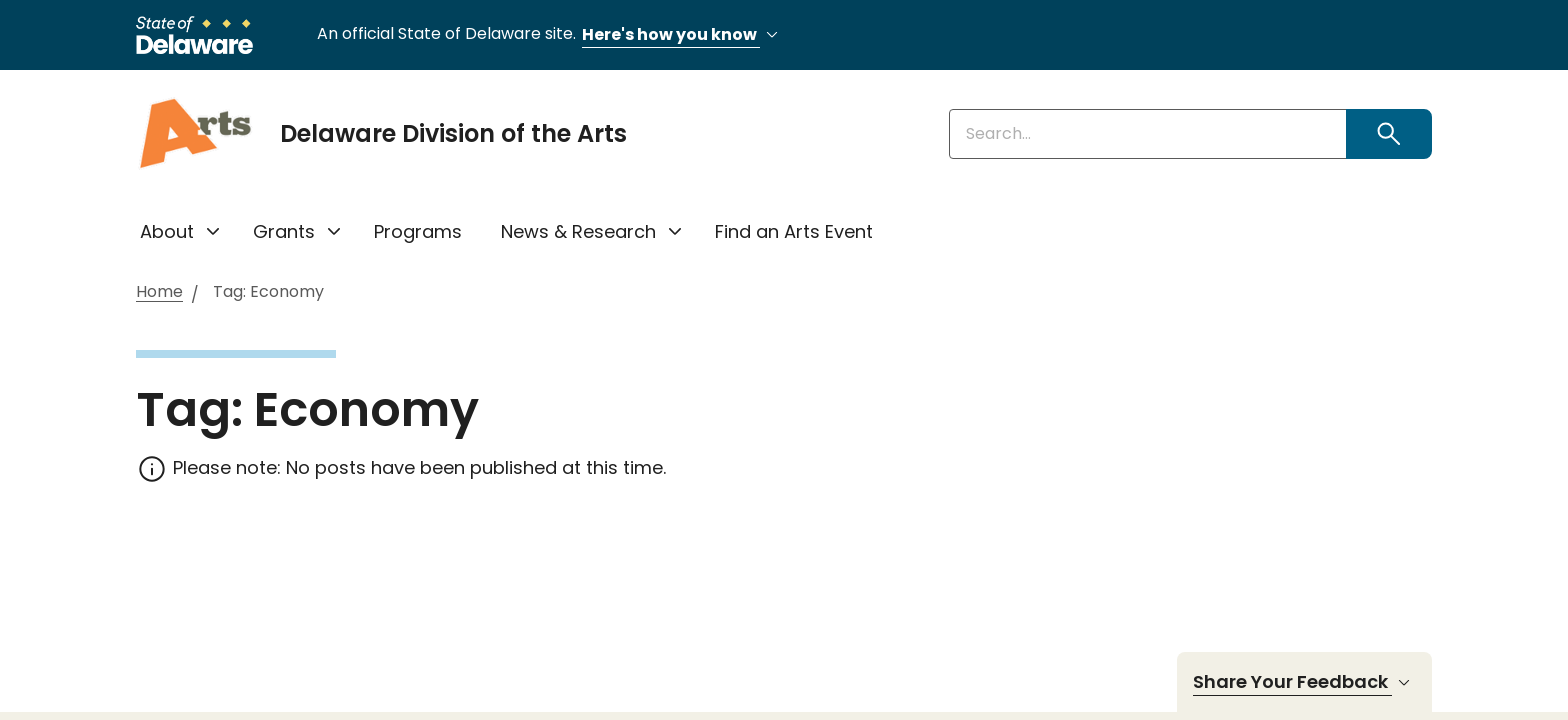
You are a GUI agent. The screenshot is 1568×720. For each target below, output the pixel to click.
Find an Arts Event (794, 231)
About (167, 231)
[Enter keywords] (1148, 134)
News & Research (578, 231)
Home (159, 292)
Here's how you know (683, 35)
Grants (284, 231)
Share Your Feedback (1304, 682)
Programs (418, 231)
